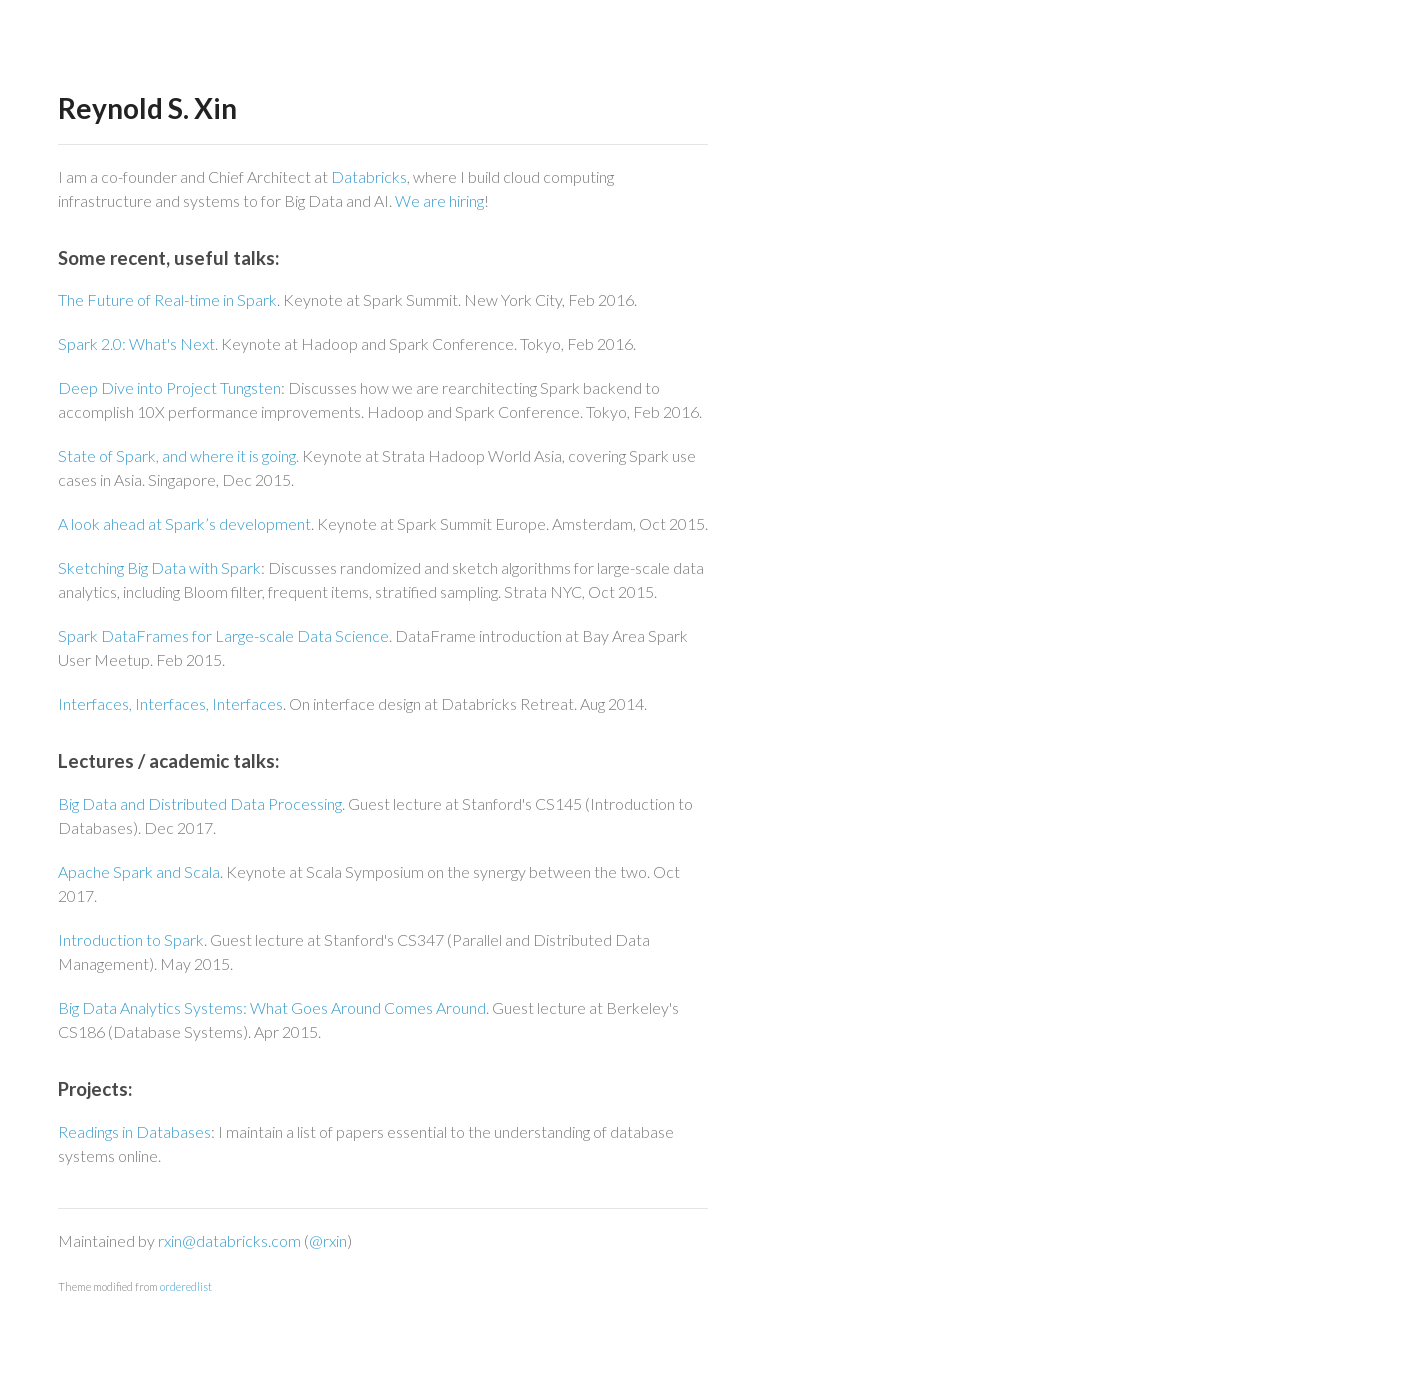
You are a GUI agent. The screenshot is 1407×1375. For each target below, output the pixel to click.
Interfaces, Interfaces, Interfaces (170, 703)
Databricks (369, 176)
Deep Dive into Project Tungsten (169, 387)
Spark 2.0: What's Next (136, 343)
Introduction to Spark (131, 939)
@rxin (328, 1240)
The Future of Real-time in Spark (167, 299)
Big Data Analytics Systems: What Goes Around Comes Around (272, 1007)
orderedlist (186, 1286)
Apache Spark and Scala (139, 871)
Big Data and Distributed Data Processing (200, 803)
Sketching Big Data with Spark (159, 567)
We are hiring (439, 200)
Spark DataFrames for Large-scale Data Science (223, 635)
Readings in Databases (134, 1131)
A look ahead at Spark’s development (184, 523)
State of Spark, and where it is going (177, 455)
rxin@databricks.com (229, 1240)
